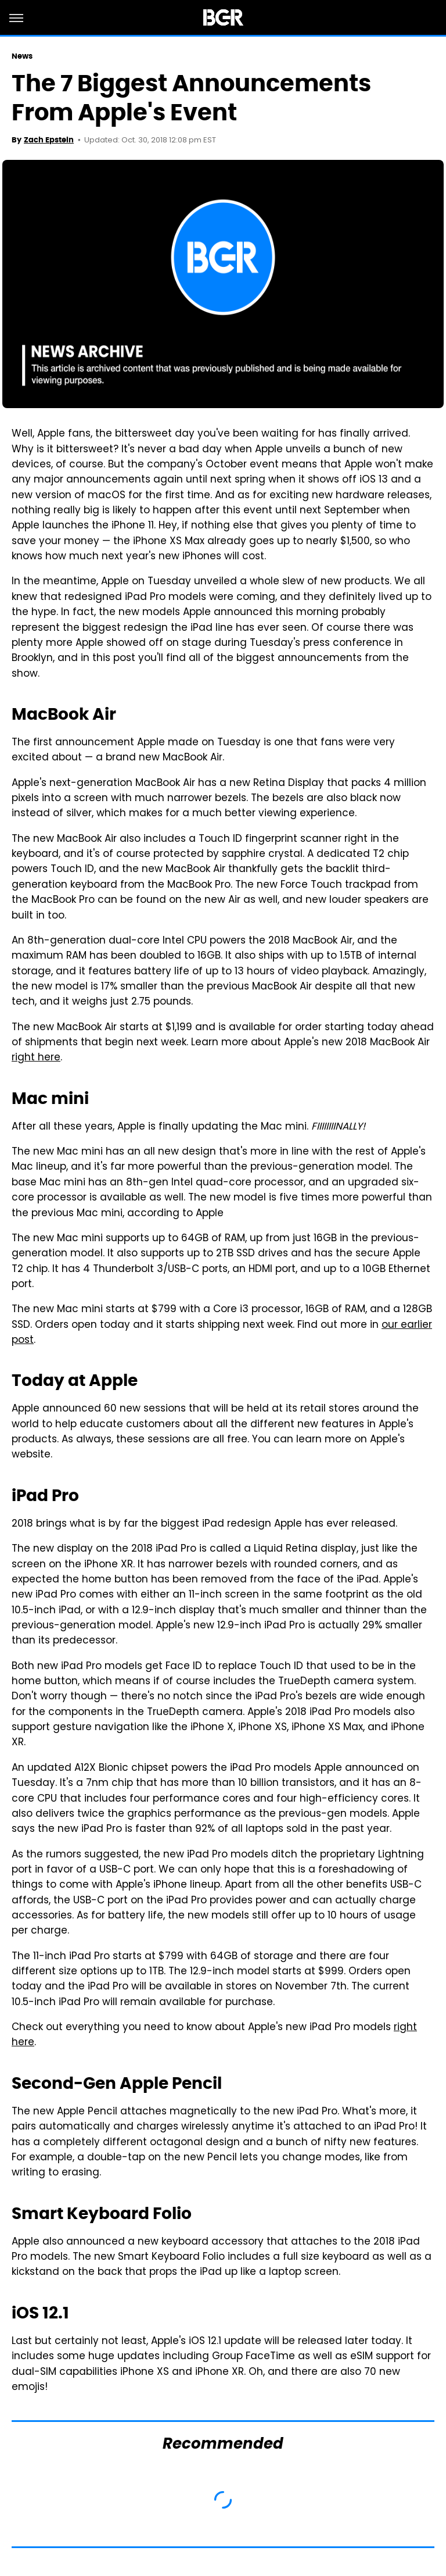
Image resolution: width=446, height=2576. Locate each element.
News (22, 56)
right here (36, 1058)
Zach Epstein (49, 140)
